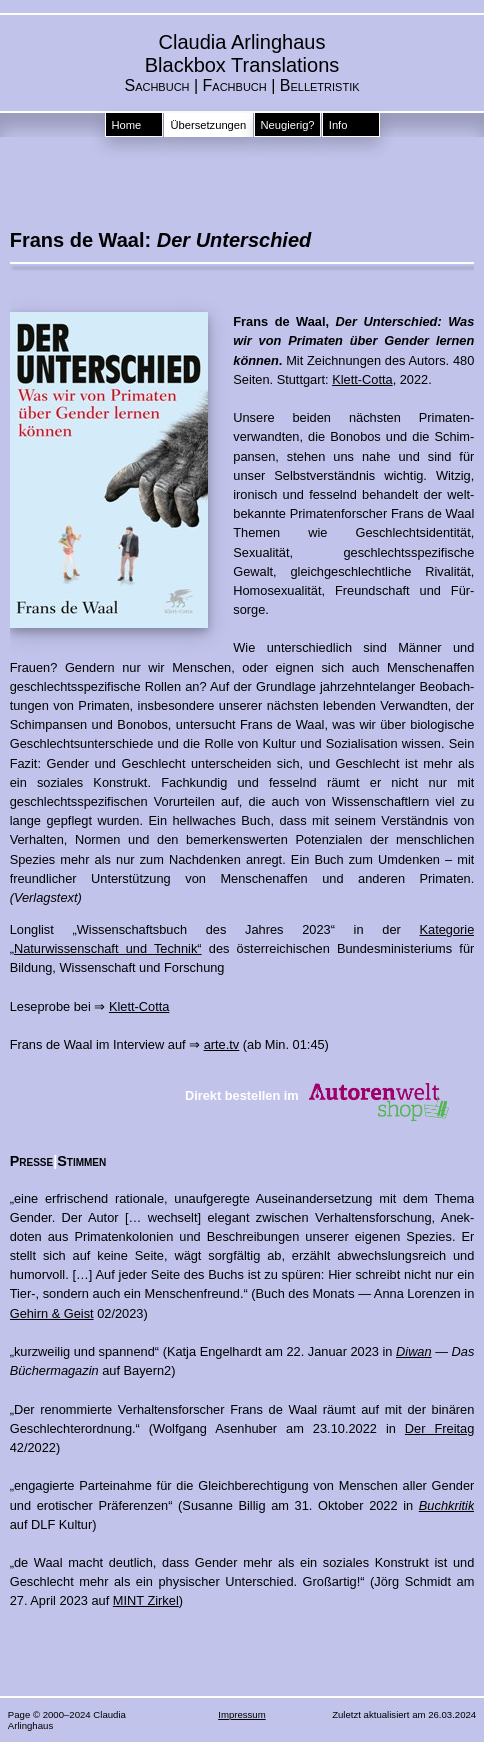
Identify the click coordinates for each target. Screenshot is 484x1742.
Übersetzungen (208, 125)
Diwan (414, 1351)
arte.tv (222, 1044)
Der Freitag (439, 1428)
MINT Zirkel (146, 1600)
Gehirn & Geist (52, 1313)
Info (338, 125)
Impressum (241, 1714)
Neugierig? (287, 125)
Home (126, 125)
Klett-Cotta (362, 379)
